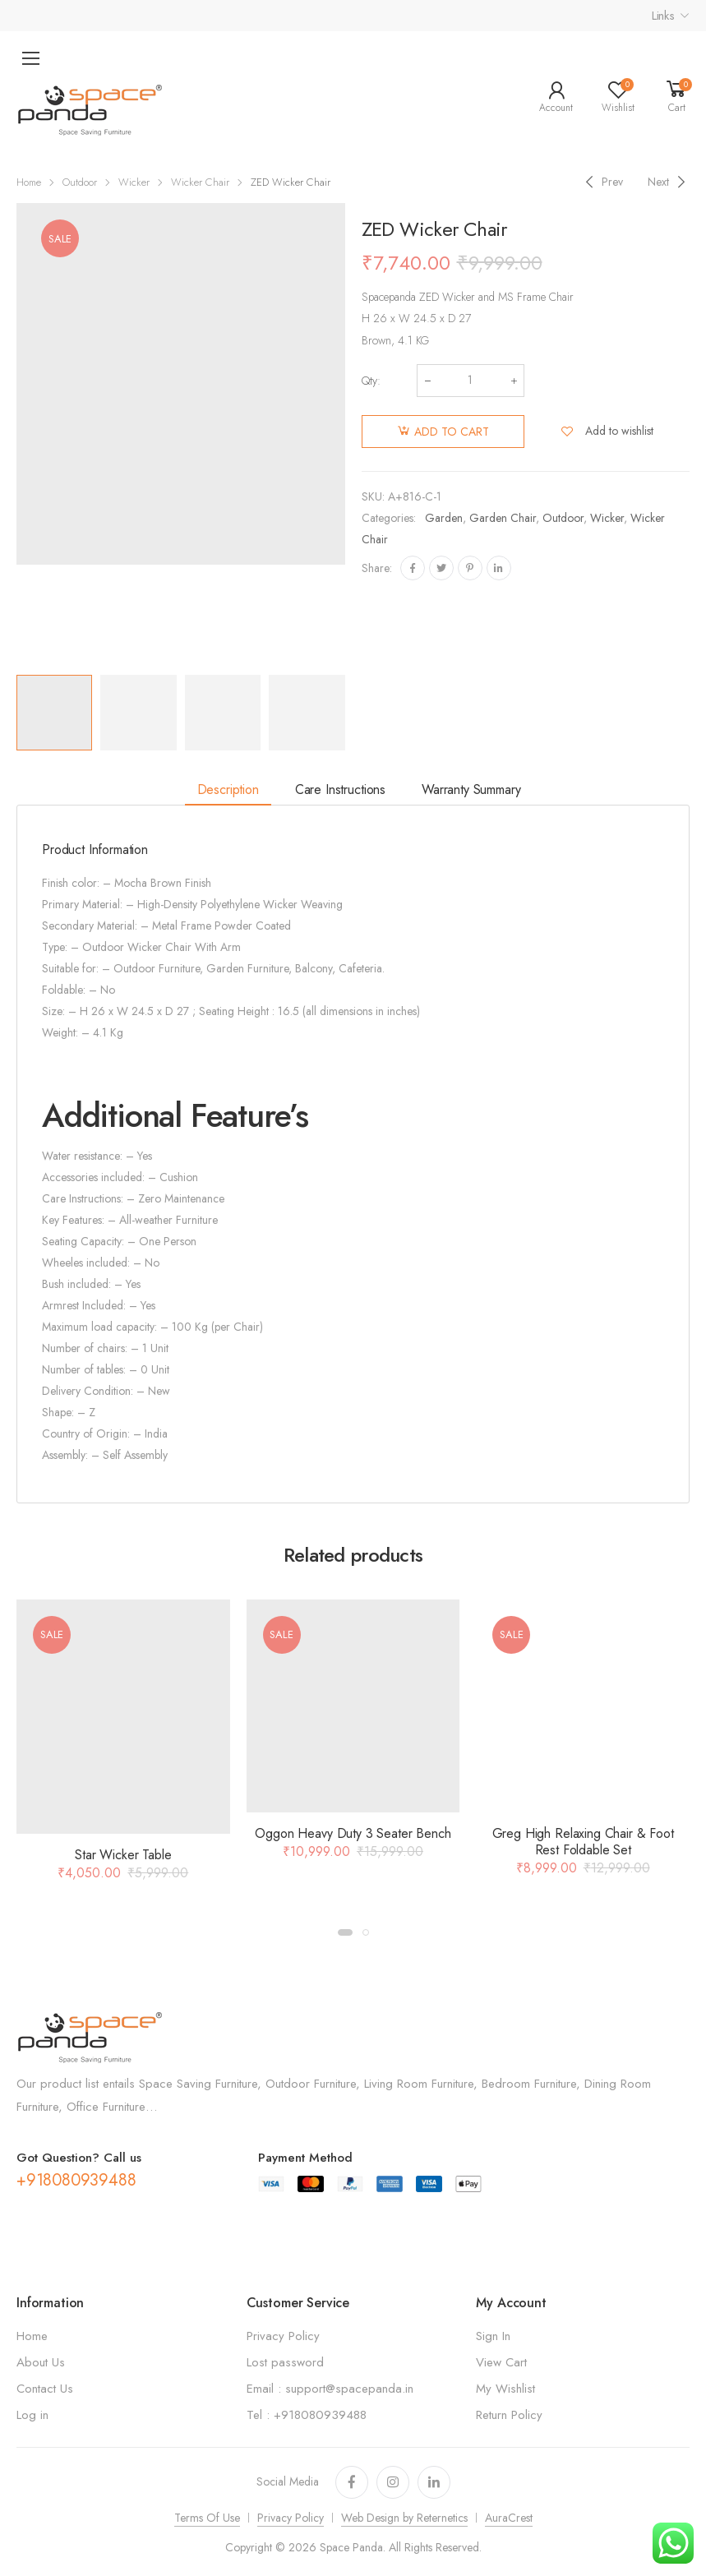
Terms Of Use (207, 2517)
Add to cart (451, 431)
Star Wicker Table (123, 1854)
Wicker (134, 182)
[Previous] (602, 182)
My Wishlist (505, 2389)
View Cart (501, 2362)
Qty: (371, 380)
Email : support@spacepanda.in (330, 2389)
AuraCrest (509, 2517)
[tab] (228, 790)
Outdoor (79, 182)
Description (228, 789)
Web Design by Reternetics (404, 2517)
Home (28, 182)
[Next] (669, 182)
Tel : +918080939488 (307, 2415)
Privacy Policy (283, 2336)
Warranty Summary (471, 789)
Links (663, 16)
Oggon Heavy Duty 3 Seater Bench (352, 1833)
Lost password (285, 2362)
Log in (32, 2415)
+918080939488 (76, 2180)
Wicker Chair (200, 182)
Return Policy (509, 2415)
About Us (40, 2362)
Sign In (493, 2336)
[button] (345, 1932)
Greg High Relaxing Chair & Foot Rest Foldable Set (583, 1841)
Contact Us (44, 2389)
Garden (444, 518)
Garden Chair (502, 518)
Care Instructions (340, 789)
